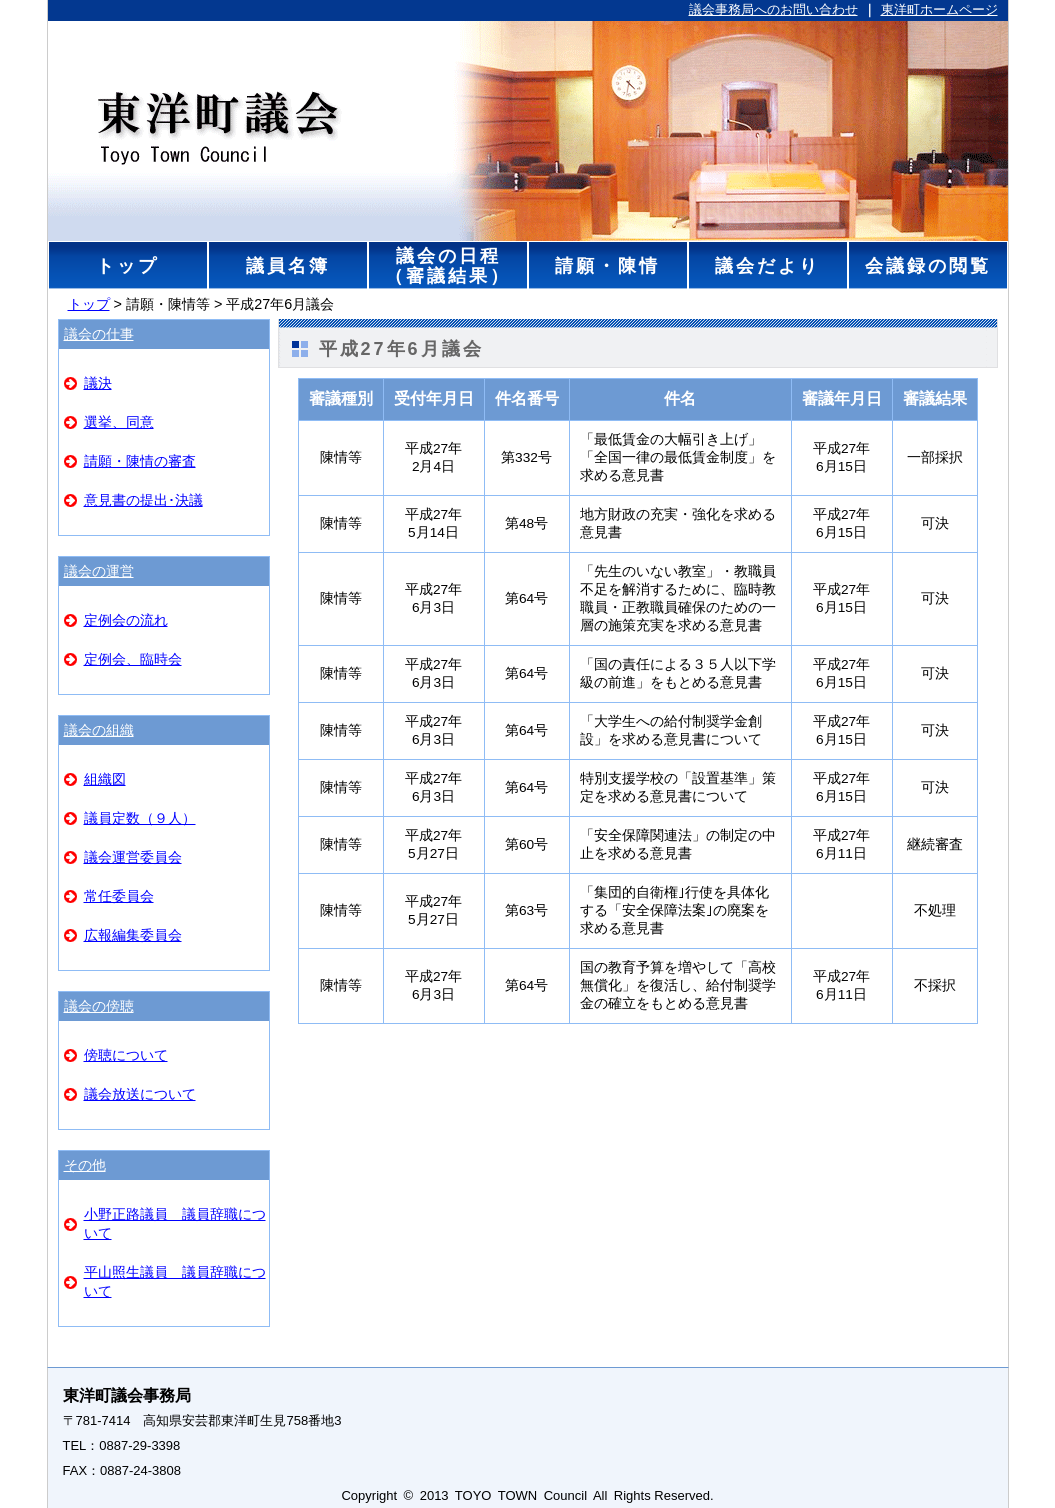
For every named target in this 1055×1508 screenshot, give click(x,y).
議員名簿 (287, 265)
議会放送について (140, 1094)
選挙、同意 (119, 422)
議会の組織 (99, 730)
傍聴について (126, 1055)
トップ (127, 265)
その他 (85, 1165)
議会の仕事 (99, 334)
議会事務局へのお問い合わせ (773, 9)
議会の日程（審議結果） (447, 265)
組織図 (105, 779)
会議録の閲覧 (927, 265)
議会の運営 (99, 571)
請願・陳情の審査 (140, 461)
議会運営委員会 (133, 857)
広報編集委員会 (133, 935)
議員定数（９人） (140, 818)
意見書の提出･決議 (143, 500)
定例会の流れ (126, 620)
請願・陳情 (607, 265)
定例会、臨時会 (133, 659)
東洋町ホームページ (939, 9)
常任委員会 (119, 896)
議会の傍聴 (99, 1006)
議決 (98, 383)
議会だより (767, 265)
